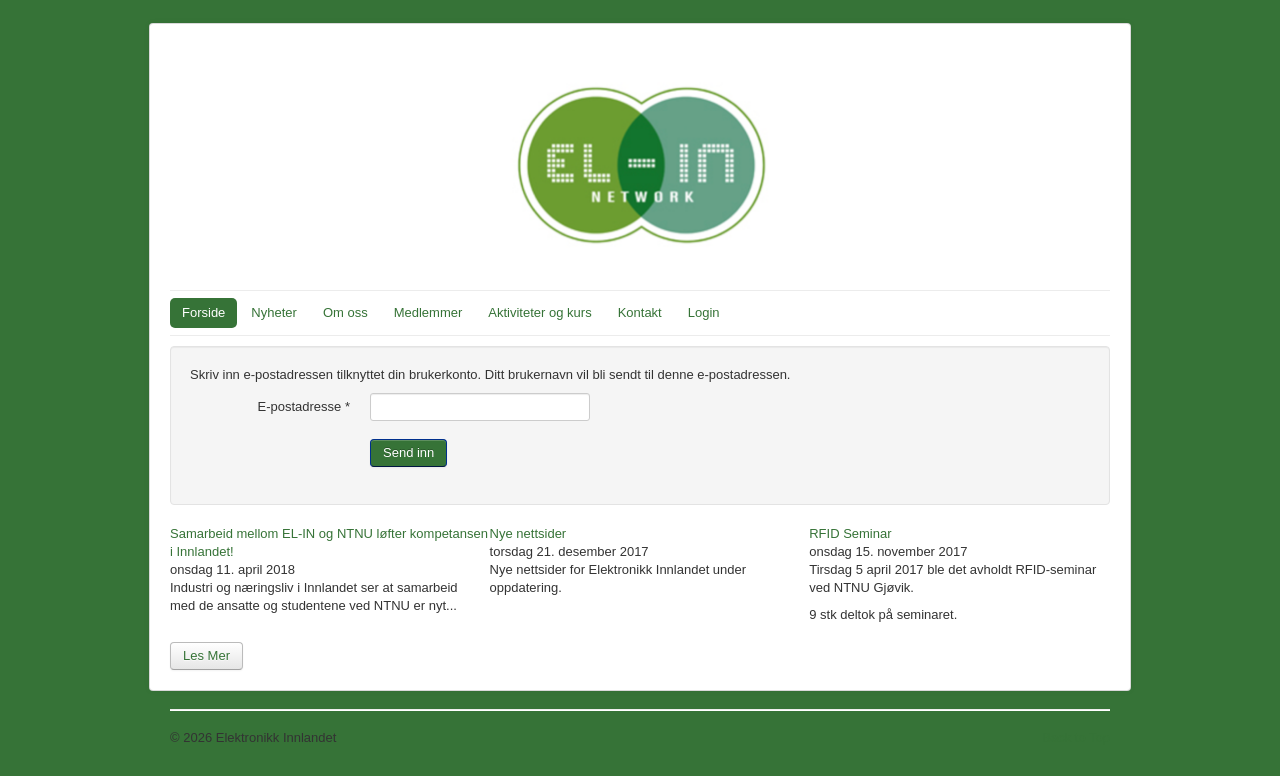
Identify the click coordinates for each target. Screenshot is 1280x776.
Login (704, 312)
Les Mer (206, 655)
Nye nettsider (528, 533)
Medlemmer (428, 312)
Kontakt (640, 312)
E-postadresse (304, 406)
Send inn (408, 452)
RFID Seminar (850, 533)
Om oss (345, 312)
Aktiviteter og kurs (539, 312)
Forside (203, 312)
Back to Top (1076, 737)
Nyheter (274, 312)
